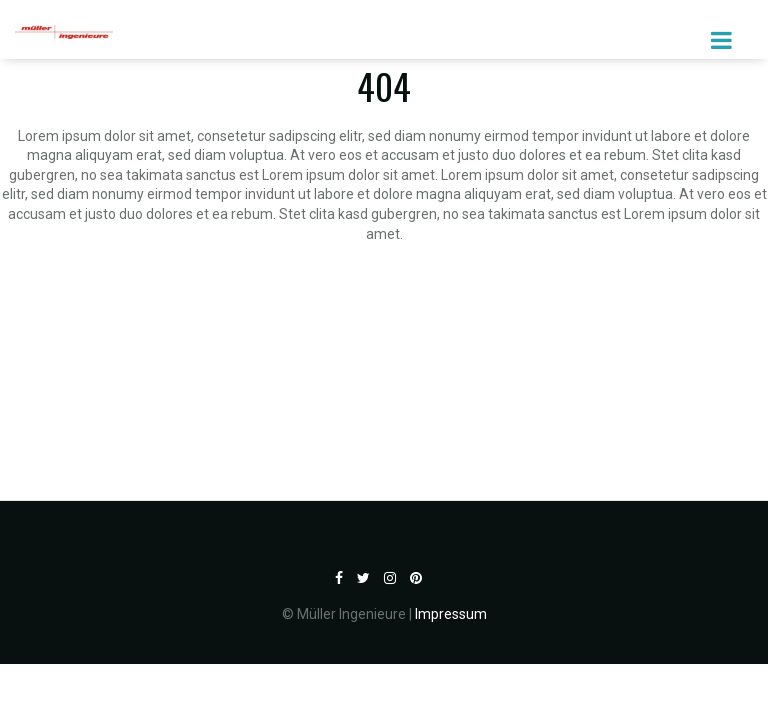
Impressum (451, 614)
